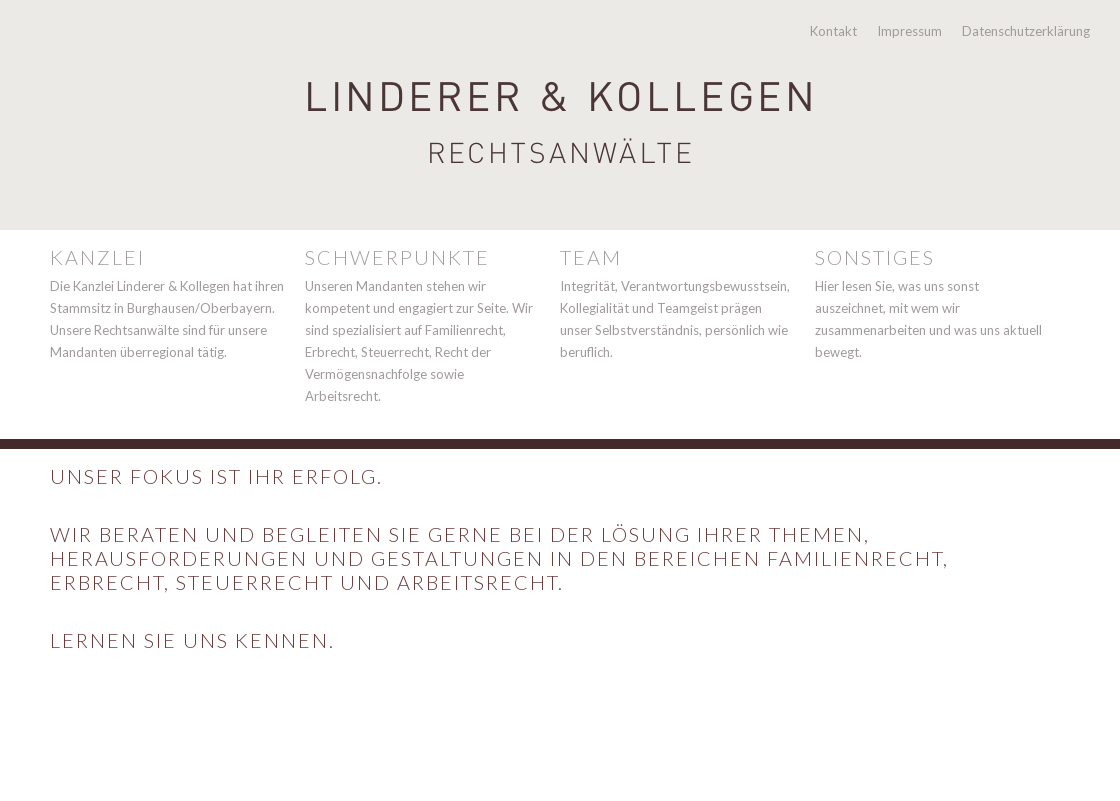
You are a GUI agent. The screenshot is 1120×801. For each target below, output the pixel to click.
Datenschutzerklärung (1026, 31)
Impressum (909, 31)
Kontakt (833, 31)
